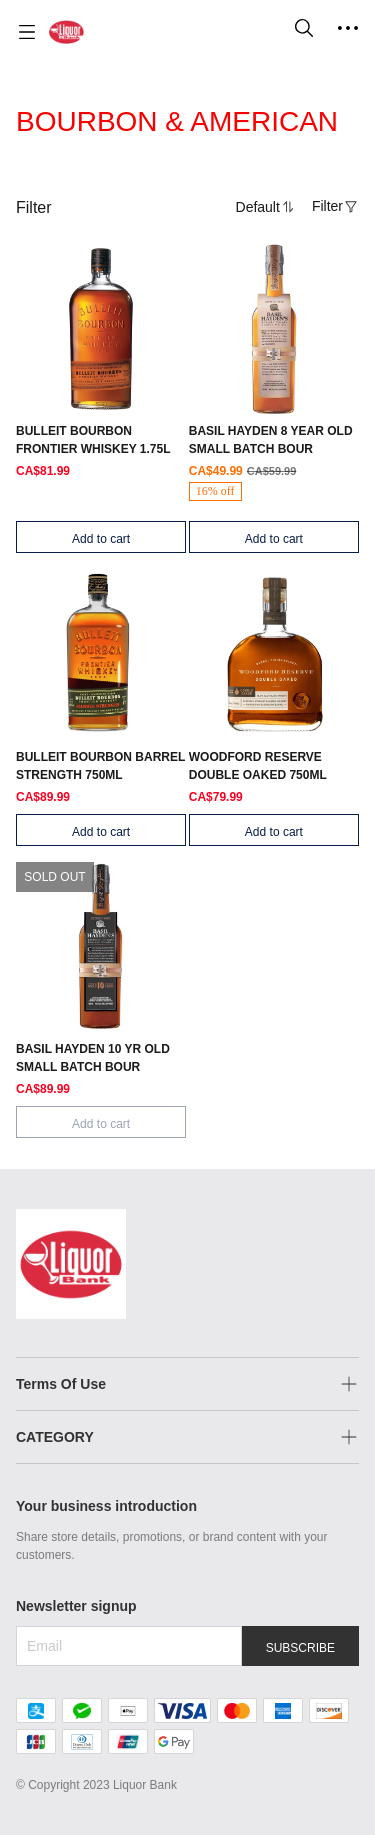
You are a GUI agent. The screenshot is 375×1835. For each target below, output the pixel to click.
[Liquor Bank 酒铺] (66, 32)
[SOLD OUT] (101, 362)
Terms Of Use (61, 1384)
